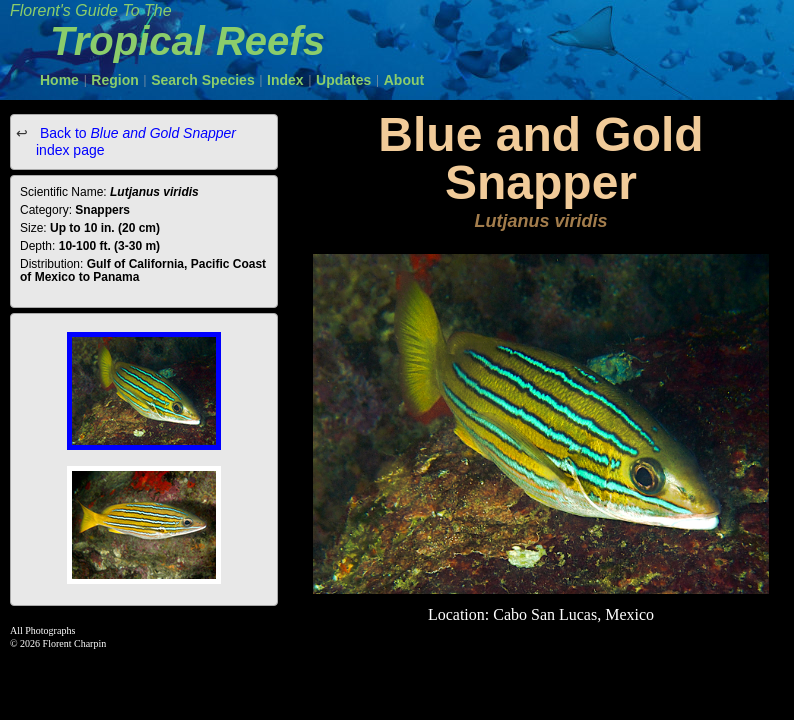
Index (285, 80)
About (404, 80)
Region (114, 80)
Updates (343, 80)
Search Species (203, 80)
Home (59, 80)
